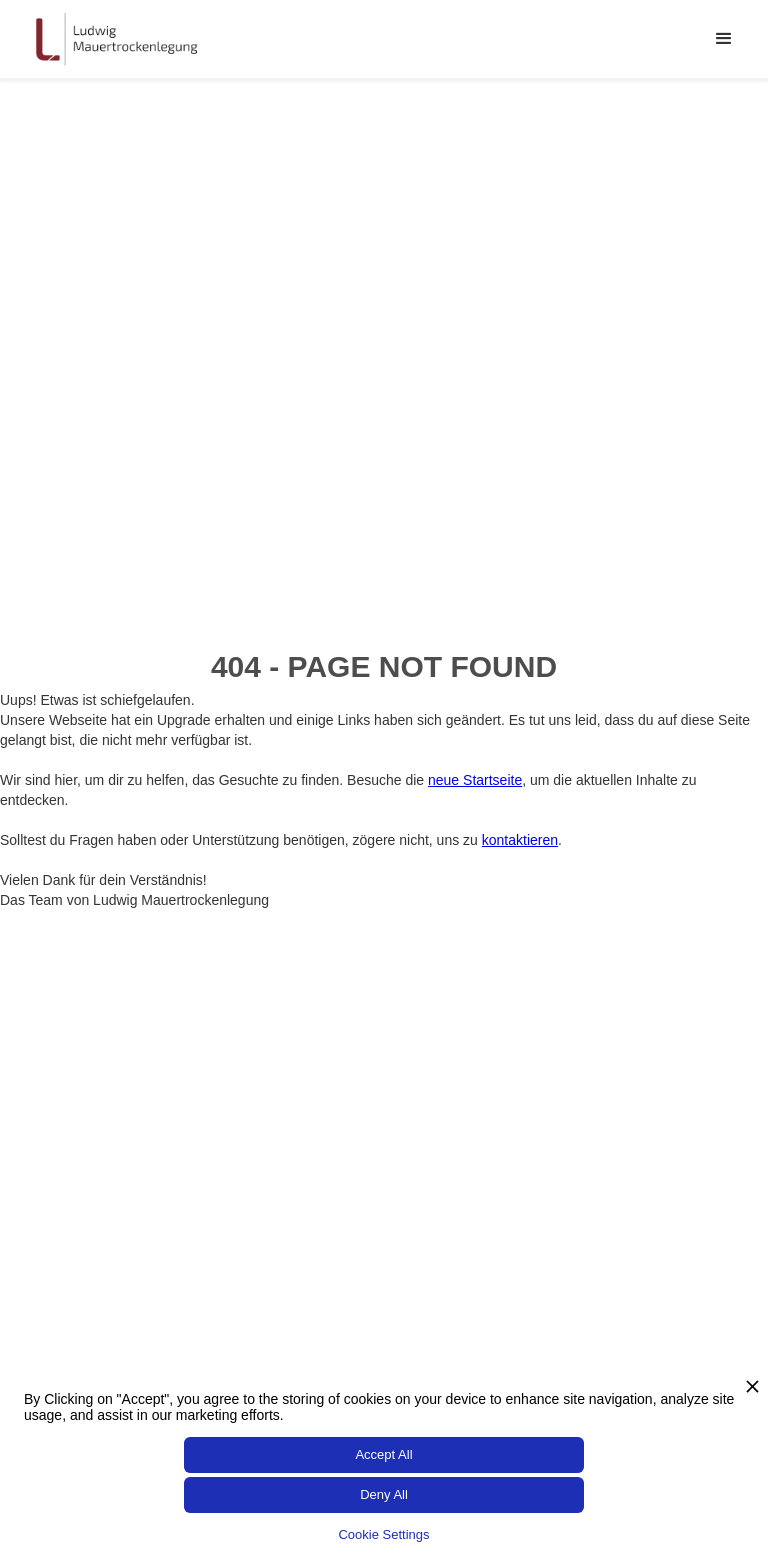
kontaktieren (520, 840)
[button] (724, 39)
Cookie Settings (383, 1534)
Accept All (383, 1454)
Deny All (384, 1494)
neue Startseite (475, 780)
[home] (114, 39)
